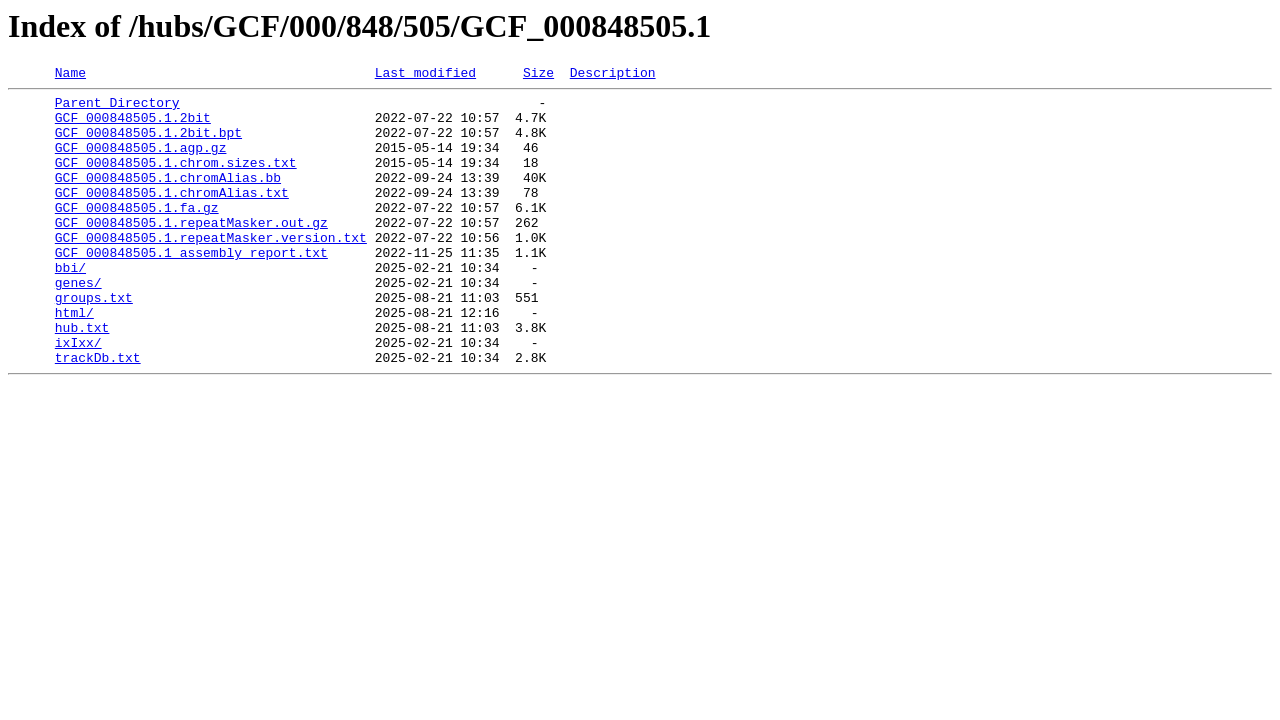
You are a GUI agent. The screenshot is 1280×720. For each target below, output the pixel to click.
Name (70, 75)
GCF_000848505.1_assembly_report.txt (191, 288)
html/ (74, 360)
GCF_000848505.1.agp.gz (141, 162)
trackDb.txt (98, 414)
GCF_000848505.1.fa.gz (137, 234)
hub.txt (82, 378)
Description (613, 75)
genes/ (78, 324)
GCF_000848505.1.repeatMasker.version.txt (211, 270)
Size (538, 75)
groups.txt (94, 342)
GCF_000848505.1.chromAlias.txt (172, 216)
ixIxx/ (78, 396)
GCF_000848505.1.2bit (133, 126)
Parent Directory (117, 108)
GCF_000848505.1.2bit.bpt (148, 144)
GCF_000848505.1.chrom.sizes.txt (176, 180)
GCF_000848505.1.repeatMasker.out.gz (191, 252)
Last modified (425, 75)
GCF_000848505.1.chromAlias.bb (168, 198)
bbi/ (70, 306)
